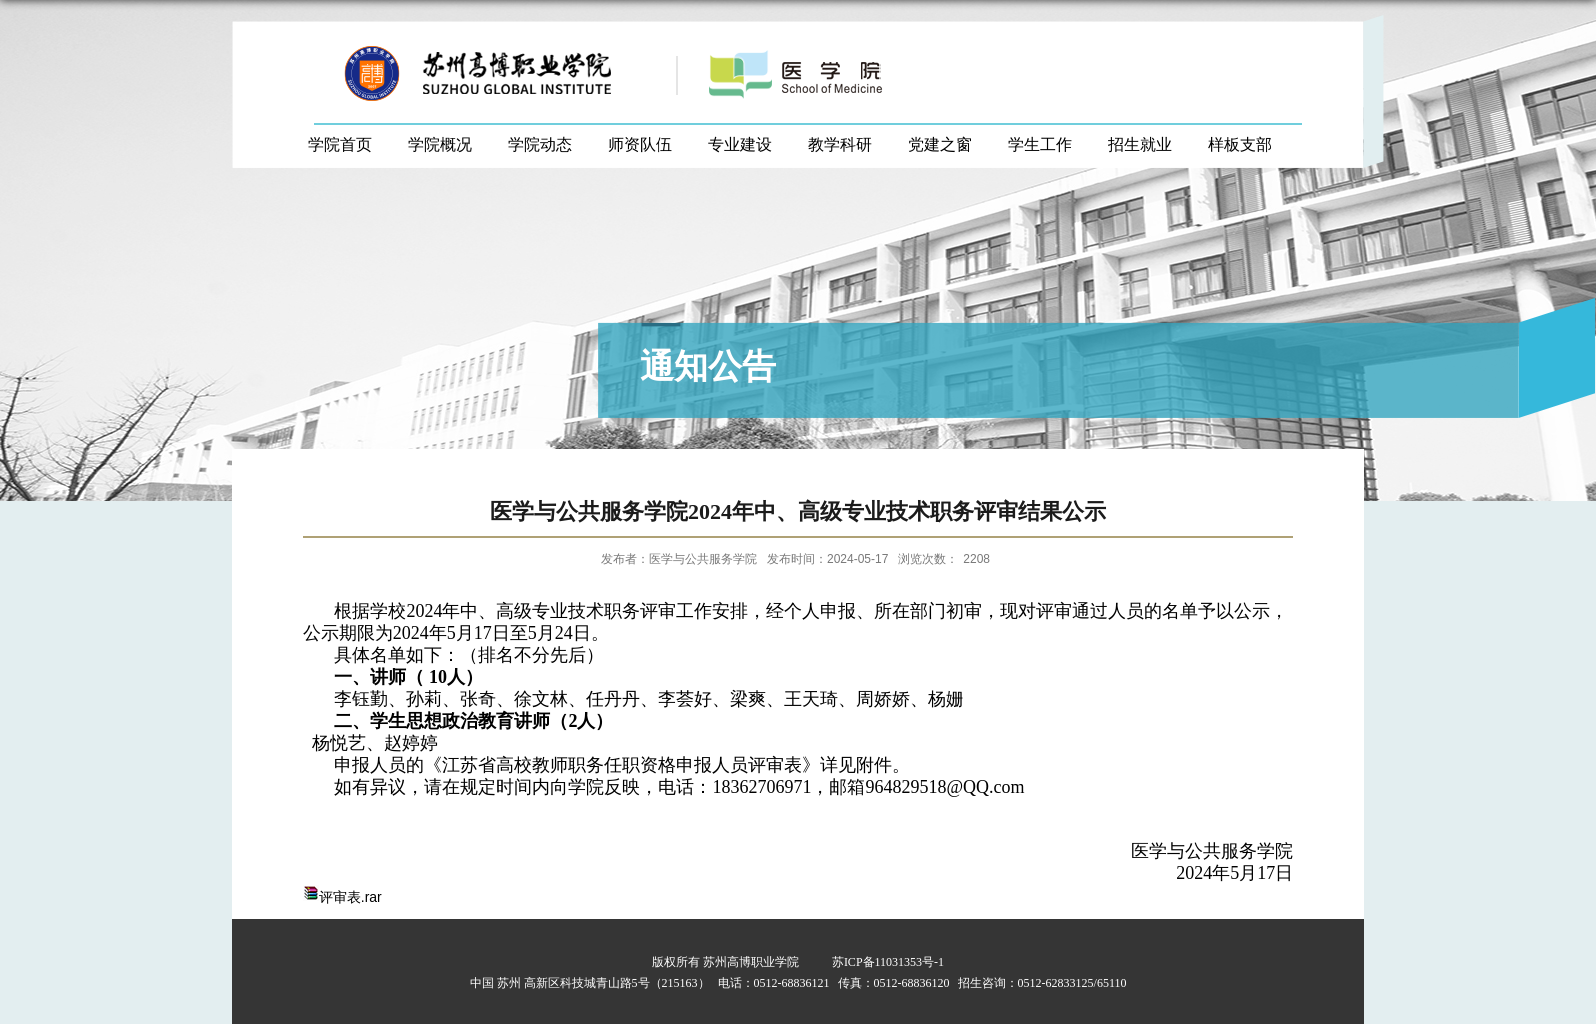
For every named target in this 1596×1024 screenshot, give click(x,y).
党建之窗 (940, 144)
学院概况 (440, 144)
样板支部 (1240, 144)
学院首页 (340, 144)
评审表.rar (350, 897)
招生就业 (1140, 144)
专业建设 (740, 144)
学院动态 (540, 144)
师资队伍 (640, 144)
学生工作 (1040, 144)
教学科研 (840, 144)
